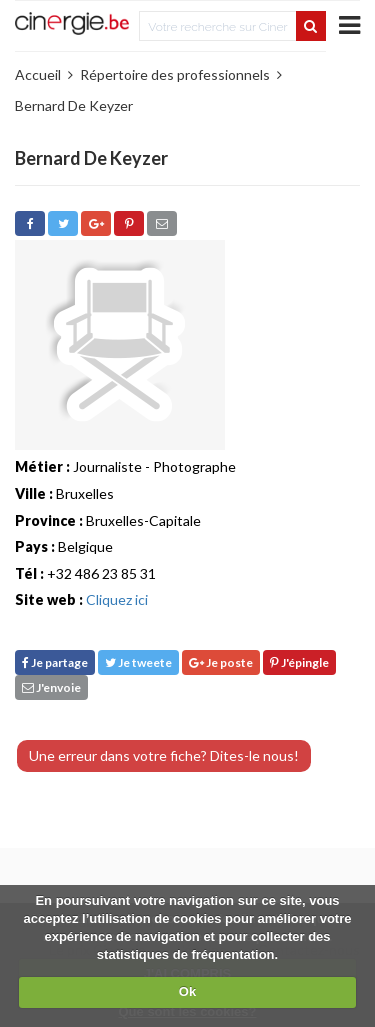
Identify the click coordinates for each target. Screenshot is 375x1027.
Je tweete (138, 662)
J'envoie (51, 687)
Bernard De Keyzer (74, 105)
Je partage (55, 662)
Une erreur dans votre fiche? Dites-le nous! (164, 755)
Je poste (221, 662)
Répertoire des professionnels (175, 74)
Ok (187, 991)
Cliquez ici (117, 599)
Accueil (38, 74)
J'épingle (299, 662)
